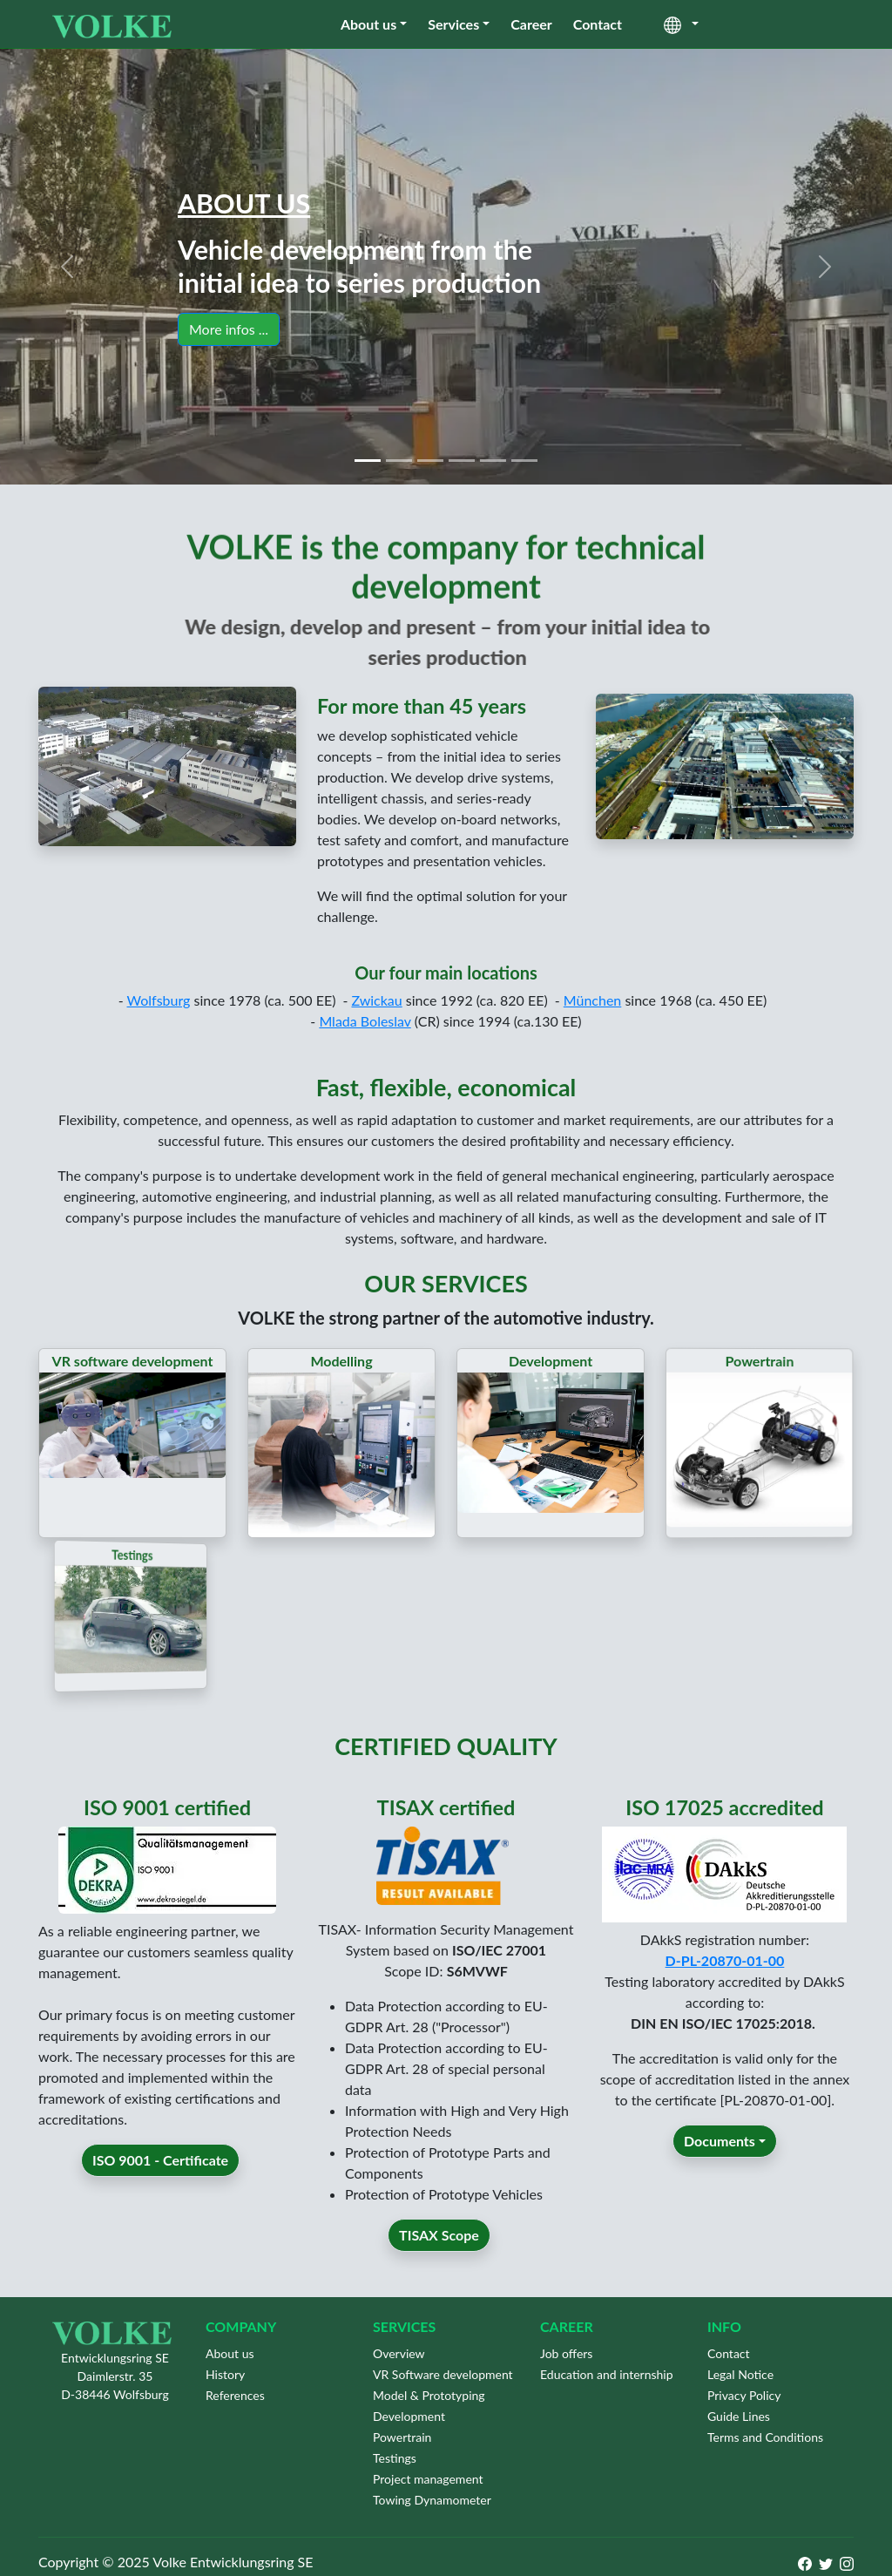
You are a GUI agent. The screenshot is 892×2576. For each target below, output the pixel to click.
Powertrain (402, 2437)
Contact (597, 24)
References (235, 2395)
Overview (399, 2353)
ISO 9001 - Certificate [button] (160, 2186)
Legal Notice (740, 2374)
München (593, 1026)
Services (453, 24)
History (225, 2374)
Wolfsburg (159, 1026)
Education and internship (606, 2374)
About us (368, 24)
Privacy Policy (743, 2395)
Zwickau (376, 1026)
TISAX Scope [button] (439, 2261)
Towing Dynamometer (432, 2499)
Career (531, 24)
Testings (394, 2458)
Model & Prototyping (429, 2395)
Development (409, 2416)
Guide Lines (738, 2416)
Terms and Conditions (765, 2437)
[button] (67, 267)
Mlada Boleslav (364, 1047)
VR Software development (443, 2374)
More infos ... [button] (228, 329)
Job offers (566, 2353)
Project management (428, 2478)
